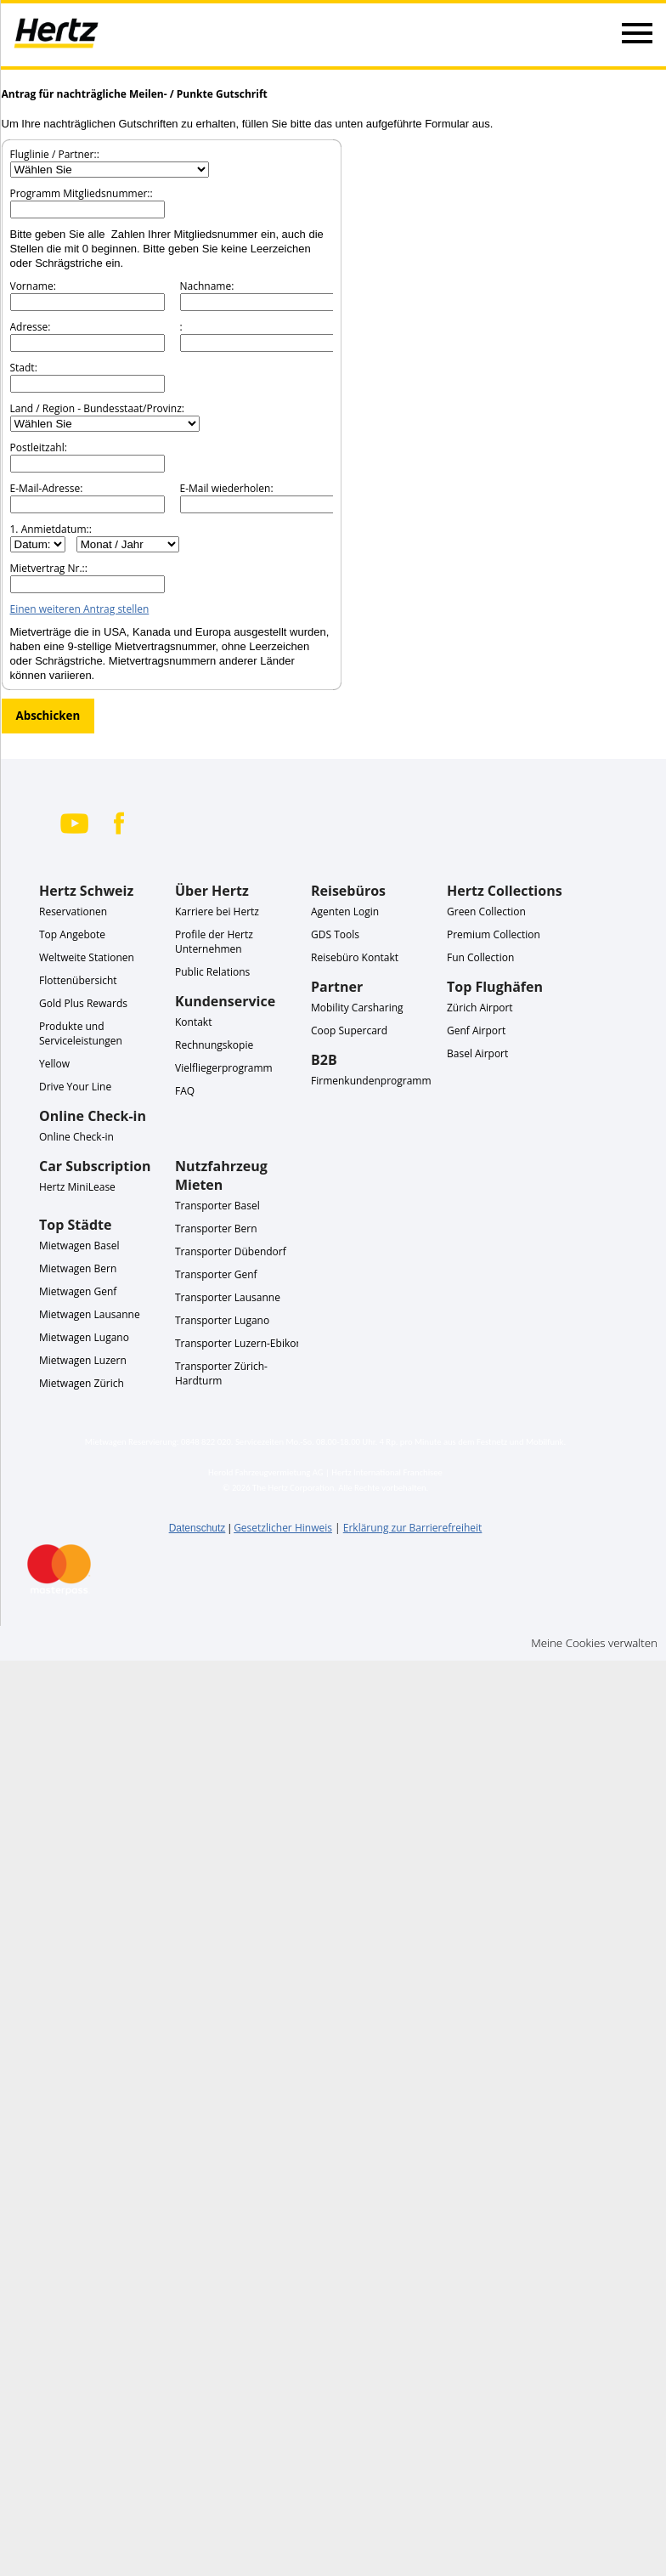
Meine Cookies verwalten (594, 1642)
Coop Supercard (349, 1030)
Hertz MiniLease (77, 1187)
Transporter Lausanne (227, 1297)
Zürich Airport (480, 1007)
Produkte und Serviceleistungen (80, 1033)
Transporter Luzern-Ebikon (238, 1343)
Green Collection (486, 911)
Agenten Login (345, 911)
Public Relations (212, 972)
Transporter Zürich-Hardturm (221, 1373)
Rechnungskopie (214, 1045)
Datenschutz (197, 1528)
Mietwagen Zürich (81, 1383)
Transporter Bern (216, 1228)
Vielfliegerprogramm (224, 1068)
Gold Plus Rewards (83, 1003)
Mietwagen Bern (77, 1268)
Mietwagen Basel (79, 1245)
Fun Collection (480, 957)
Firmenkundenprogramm (371, 1080)
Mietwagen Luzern (83, 1360)
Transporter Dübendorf (230, 1251)
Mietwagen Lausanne (89, 1314)
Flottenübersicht (78, 980)
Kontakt (193, 1022)
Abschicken (48, 715)
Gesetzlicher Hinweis (283, 1527)
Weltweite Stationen (86, 957)
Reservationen (73, 911)
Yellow (54, 1063)
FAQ (185, 1091)
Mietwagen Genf (77, 1291)
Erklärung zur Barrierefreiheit (413, 1527)
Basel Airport (477, 1053)
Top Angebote (72, 934)
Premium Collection (493, 934)
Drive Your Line (75, 1086)
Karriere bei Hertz (217, 911)
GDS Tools (335, 934)
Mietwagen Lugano (84, 1337)
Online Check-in (76, 1136)
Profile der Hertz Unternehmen (214, 941)
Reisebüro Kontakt (354, 957)
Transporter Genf (216, 1274)
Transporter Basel (217, 1205)
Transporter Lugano (222, 1320)
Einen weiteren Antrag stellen (80, 609)
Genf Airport (476, 1030)
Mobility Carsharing (357, 1007)
